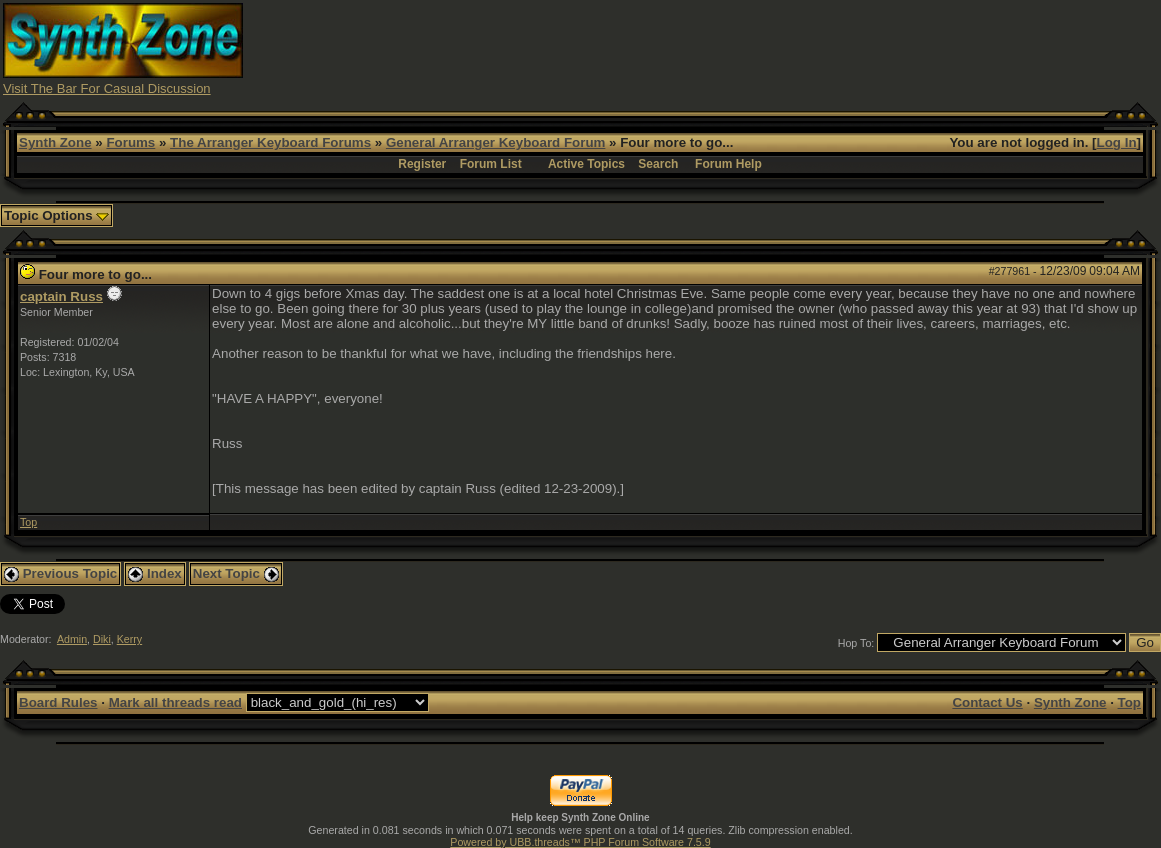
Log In (1117, 142)
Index (155, 573)
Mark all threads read (175, 702)
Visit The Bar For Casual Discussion (107, 88)
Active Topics (586, 164)
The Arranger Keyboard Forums (270, 142)
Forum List (491, 164)
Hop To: (856, 643)
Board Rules (58, 702)
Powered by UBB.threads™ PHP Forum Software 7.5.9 (580, 842)
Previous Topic (60, 573)
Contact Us (987, 702)
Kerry (129, 639)
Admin (72, 639)
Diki (102, 639)
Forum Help (728, 164)
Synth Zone (55, 142)
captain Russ (61, 296)
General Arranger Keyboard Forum (495, 142)
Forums (130, 142)
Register (422, 164)
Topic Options (56, 215)
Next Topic (236, 573)
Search (658, 164)
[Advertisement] (794, 48)
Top (28, 522)
